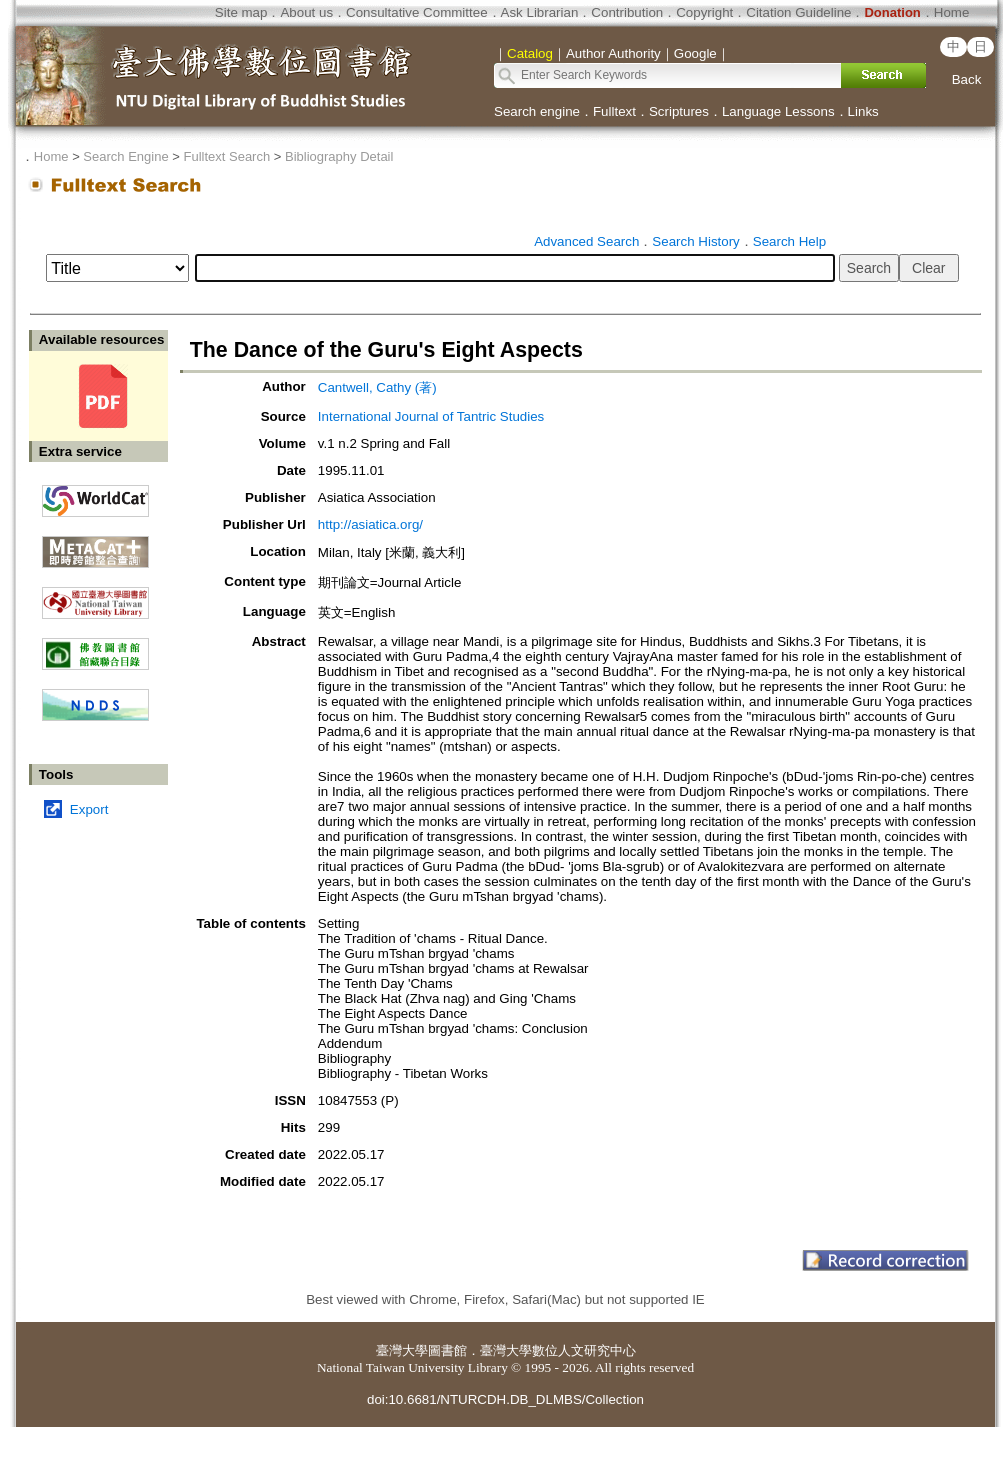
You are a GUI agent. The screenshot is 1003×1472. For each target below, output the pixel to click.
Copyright (704, 12)
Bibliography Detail (339, 156)
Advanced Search (586, 241)
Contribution (627, 12)
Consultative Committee (416, 12)
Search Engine (125, 156)
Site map (241, 12)
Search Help (789, 241)
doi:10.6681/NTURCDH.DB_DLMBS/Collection (505, 1399)
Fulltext (614, 111)
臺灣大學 (402, 1350)
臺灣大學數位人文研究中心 (558, 1350)
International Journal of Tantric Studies (431, 416)
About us (306, 12)
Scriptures (679, 111)
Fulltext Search (226, 156)
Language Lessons (778, 111)
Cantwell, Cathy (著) (377, 387)
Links (863, 111)
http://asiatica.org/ (370, 524)
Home (952, 12)
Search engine (537, 111)
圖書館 (447, 1350)
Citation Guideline (798, 12)
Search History (695, 241)
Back (967, 79)
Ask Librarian (540, 12)
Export (89, 809)
